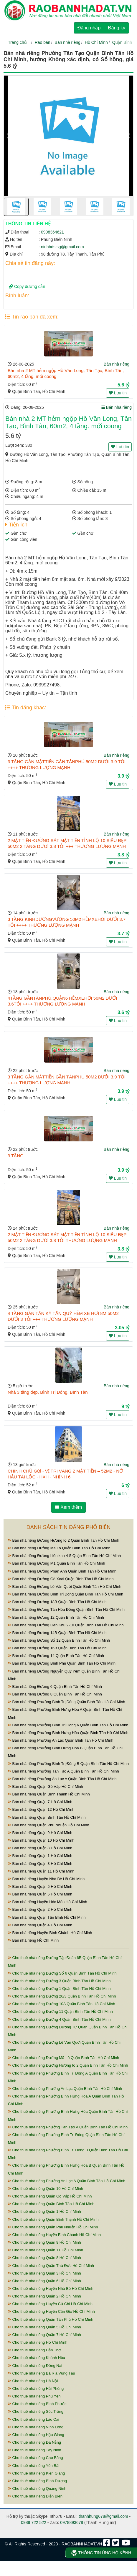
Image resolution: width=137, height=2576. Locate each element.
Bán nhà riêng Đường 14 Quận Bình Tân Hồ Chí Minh (56, 1655)
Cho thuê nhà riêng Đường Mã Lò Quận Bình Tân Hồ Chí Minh (63, 2057)
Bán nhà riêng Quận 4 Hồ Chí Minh (40, 1925)
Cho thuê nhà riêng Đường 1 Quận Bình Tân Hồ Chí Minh (59, 1988)
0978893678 (71, 2522)
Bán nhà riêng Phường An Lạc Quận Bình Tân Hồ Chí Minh (60, 1740)
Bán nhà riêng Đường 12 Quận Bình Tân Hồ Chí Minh (56, 1617)
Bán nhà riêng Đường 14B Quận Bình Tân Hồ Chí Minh (57, 1632)
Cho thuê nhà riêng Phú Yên (34, 2396)
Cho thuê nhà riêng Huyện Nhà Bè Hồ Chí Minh (50, 2288)
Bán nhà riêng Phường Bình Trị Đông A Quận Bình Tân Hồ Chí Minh (68, 1725)
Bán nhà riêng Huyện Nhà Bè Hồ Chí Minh (46, 1879)
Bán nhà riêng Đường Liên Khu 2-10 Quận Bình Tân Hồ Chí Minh (66, 1625)
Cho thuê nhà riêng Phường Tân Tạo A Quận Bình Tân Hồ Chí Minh (68, 2127)
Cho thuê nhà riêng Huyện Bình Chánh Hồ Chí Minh (54, 2234)
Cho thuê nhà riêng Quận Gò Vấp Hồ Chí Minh (50, 2196)
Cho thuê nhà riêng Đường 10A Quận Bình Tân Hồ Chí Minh (61, 2004)
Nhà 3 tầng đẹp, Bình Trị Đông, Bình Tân (48, 1392)
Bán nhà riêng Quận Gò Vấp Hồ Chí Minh (45, 1786)
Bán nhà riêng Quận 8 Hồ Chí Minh (40, 1848)
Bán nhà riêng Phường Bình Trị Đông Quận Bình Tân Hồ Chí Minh (66, 1702)
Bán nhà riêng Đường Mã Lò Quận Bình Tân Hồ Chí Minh (59, 1548)
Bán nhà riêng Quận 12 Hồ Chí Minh (41, 1809)
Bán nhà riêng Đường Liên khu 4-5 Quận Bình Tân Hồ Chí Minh (64, 1555)
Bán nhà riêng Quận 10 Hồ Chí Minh (41, 1840)
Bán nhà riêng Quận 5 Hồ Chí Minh (40, 1886)
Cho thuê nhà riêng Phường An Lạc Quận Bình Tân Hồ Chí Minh (65, 2088)
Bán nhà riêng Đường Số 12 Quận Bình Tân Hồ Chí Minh (59, 1640)
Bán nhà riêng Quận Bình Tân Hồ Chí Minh (47, 1817)
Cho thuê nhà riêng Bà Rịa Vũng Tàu (41, 2373)
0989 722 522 (33, 2522)
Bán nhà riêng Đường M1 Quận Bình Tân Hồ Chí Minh (56, 1563)
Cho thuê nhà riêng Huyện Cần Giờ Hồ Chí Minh (51, 2311)
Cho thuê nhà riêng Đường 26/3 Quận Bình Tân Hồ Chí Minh (62, 1996)
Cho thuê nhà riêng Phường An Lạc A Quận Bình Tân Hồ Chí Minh (66, 2181)
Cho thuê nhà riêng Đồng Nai (35, 2365)
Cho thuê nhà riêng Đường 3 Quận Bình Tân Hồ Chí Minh (59, 1981)
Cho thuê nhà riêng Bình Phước (37, 2404)
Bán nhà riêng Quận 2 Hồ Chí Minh (40, 1909)
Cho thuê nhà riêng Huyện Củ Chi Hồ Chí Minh (50, 2304)
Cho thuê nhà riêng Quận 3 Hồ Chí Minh (44, 2273)
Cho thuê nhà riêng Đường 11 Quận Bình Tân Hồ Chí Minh (60, 2011)
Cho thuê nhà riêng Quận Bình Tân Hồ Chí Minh (51, 2204)
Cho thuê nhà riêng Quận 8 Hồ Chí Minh (44, 2257)
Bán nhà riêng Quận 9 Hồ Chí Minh (40, 1832)
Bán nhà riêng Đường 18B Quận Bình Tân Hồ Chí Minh (57, 1602)
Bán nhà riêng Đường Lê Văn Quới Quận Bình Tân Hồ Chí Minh (64, 1586)
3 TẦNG (16, 1155)
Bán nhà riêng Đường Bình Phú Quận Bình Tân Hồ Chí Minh (61, 1663)
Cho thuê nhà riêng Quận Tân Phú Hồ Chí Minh (50, 2319)
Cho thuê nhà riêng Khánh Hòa (36, 2357)
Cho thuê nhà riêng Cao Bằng (35, 2457)
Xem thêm (68, 1507)
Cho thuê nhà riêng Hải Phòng (36, 2388)
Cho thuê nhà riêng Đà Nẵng (34, 2442)
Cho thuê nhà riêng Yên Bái (33, 2465)
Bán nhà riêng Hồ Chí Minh (33, 1940)
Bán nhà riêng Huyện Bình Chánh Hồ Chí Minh (50, 1932)
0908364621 (52, 232)
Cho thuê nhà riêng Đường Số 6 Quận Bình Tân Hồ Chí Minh (62, 1973)
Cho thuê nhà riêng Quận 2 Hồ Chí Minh (44, 2296)
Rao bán (42, 42)
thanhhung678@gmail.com (103, 2516)
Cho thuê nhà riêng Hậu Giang (36, 2434)
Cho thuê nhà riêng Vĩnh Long (35, 2427)
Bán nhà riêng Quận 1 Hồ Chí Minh (40, 1855)
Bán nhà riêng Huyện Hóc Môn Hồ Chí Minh (47, 1902)
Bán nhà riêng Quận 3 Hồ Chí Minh (40, 1863)
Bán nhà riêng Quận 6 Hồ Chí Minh (40, 1894)
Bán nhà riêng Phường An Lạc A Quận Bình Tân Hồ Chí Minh (62, 1779)
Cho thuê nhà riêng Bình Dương (37, 2481)
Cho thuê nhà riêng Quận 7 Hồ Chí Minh (44, 2334)
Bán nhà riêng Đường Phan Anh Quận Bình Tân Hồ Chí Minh (62, 1571)
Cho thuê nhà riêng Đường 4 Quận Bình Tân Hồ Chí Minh (59, 2019)
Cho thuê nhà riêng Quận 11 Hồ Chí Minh (45, 2250)
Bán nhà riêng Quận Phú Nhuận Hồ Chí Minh (48, 1825)
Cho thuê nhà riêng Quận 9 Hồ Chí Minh (44, 2242)
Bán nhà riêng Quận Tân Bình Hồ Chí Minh (47, 1917)
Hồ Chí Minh (96, 42)
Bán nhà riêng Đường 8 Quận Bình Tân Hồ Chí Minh (55, 1694)
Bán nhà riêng (67, 42)
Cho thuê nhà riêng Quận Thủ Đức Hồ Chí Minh (51, 2265)
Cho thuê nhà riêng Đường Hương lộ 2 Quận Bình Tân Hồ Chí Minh (68, 2065)
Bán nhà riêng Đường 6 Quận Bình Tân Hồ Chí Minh (55, 1686)
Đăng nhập (88, 27)
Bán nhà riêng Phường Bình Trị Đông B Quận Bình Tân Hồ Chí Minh (68, 1763)
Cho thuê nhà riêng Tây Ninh (34, 2450)
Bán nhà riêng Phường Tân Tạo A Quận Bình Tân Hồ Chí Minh (63, 1771)
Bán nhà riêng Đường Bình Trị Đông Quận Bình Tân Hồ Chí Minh (65, 1594)
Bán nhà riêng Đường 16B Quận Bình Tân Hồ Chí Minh (57, 1648)
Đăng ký (116, 27)
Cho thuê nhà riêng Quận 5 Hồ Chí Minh (44, 2327)
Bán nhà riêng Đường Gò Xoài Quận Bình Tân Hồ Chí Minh (61, 1579)
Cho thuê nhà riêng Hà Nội (33, 2381)
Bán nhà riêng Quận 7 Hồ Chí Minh (40, 1802)
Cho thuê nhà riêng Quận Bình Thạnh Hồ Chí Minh (53, 2219)
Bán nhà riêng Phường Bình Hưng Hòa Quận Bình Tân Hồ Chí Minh (68, 1732)
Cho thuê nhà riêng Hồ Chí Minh (37, 2342)
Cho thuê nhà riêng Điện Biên (35, 2496)
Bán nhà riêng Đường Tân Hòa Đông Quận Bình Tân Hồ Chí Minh (66, 1609)
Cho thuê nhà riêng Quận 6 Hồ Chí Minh (44, 2281)
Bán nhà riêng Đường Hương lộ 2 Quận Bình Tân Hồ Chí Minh (63, 1540)
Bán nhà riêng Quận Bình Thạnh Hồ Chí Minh (49, 1794)
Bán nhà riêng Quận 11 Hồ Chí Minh (41, 1871)
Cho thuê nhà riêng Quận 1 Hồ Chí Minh (44, 2211)
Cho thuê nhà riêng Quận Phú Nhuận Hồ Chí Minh (53, 2227)
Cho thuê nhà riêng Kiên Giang (36, 2473)
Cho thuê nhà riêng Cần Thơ (34, 2350)
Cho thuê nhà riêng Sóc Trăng (35, 2411)
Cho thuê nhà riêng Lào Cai (33, 2419)
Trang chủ (17, 42)
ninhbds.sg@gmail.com (62, 246)
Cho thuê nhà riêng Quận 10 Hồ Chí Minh (45, 2188)
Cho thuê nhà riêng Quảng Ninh (37, 2488)
